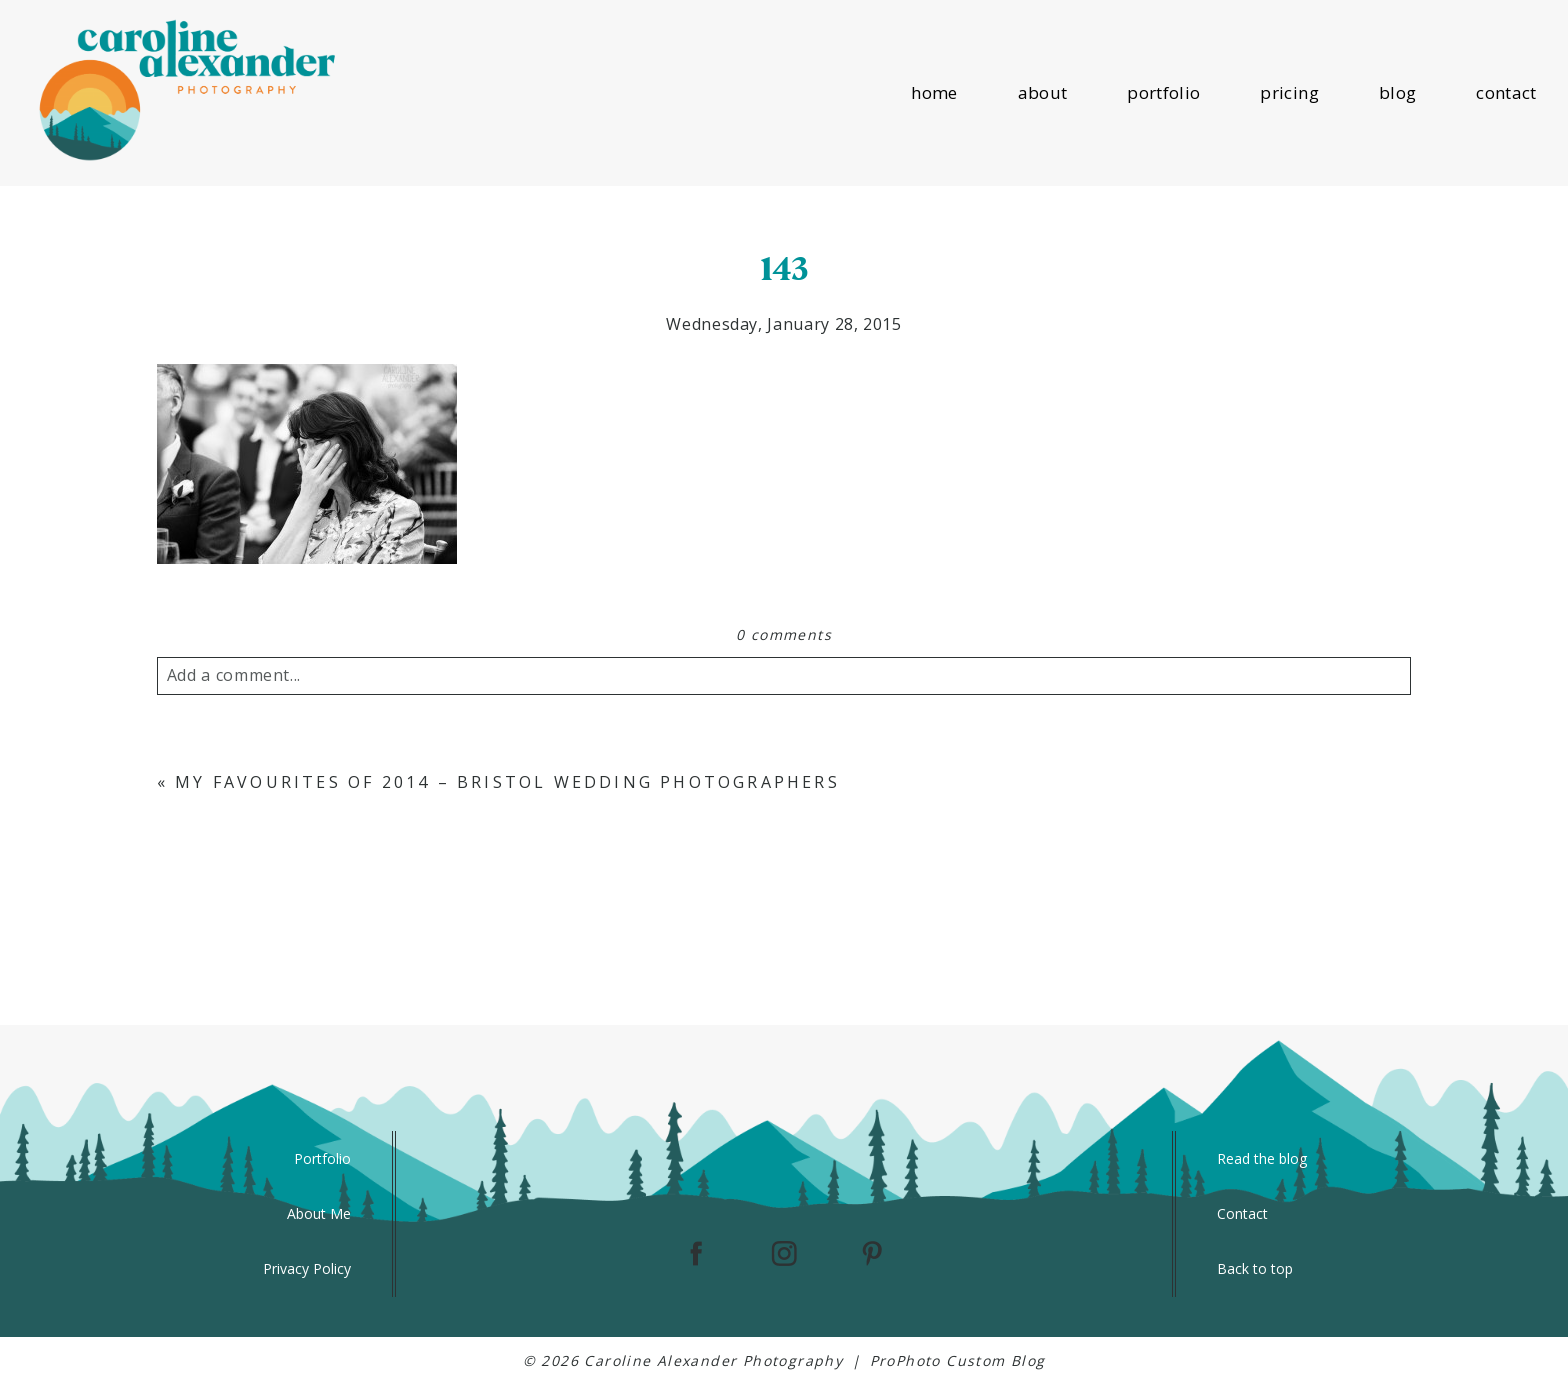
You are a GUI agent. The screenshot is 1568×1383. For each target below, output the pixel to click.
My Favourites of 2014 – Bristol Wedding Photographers (507, 782)
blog (1397, 92)
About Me (319, 1213)
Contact (1242, 1213)
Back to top (1255, 1268)
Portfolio (322, 1158)
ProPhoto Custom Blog (958, 1360)
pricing (1289, 92)
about (1043, 92)
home (934, 92)
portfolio (1163, 92)
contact (1506, 92)
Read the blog (1262, 1158)
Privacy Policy (307, 1268)
